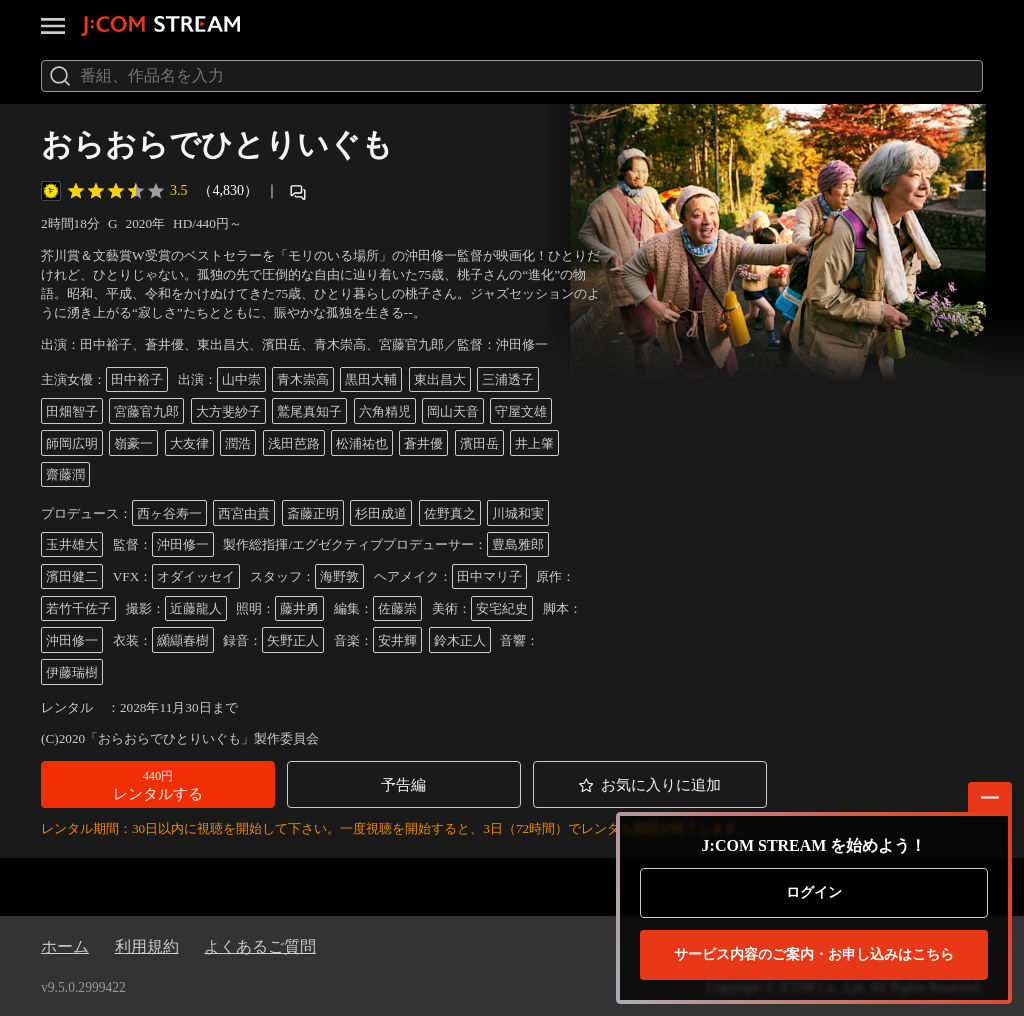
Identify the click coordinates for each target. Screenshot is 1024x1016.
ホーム (65, 946)
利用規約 (147, 946)
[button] (158, 784)
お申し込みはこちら (814, 955)
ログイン (814, 892)
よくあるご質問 (260, 946)
